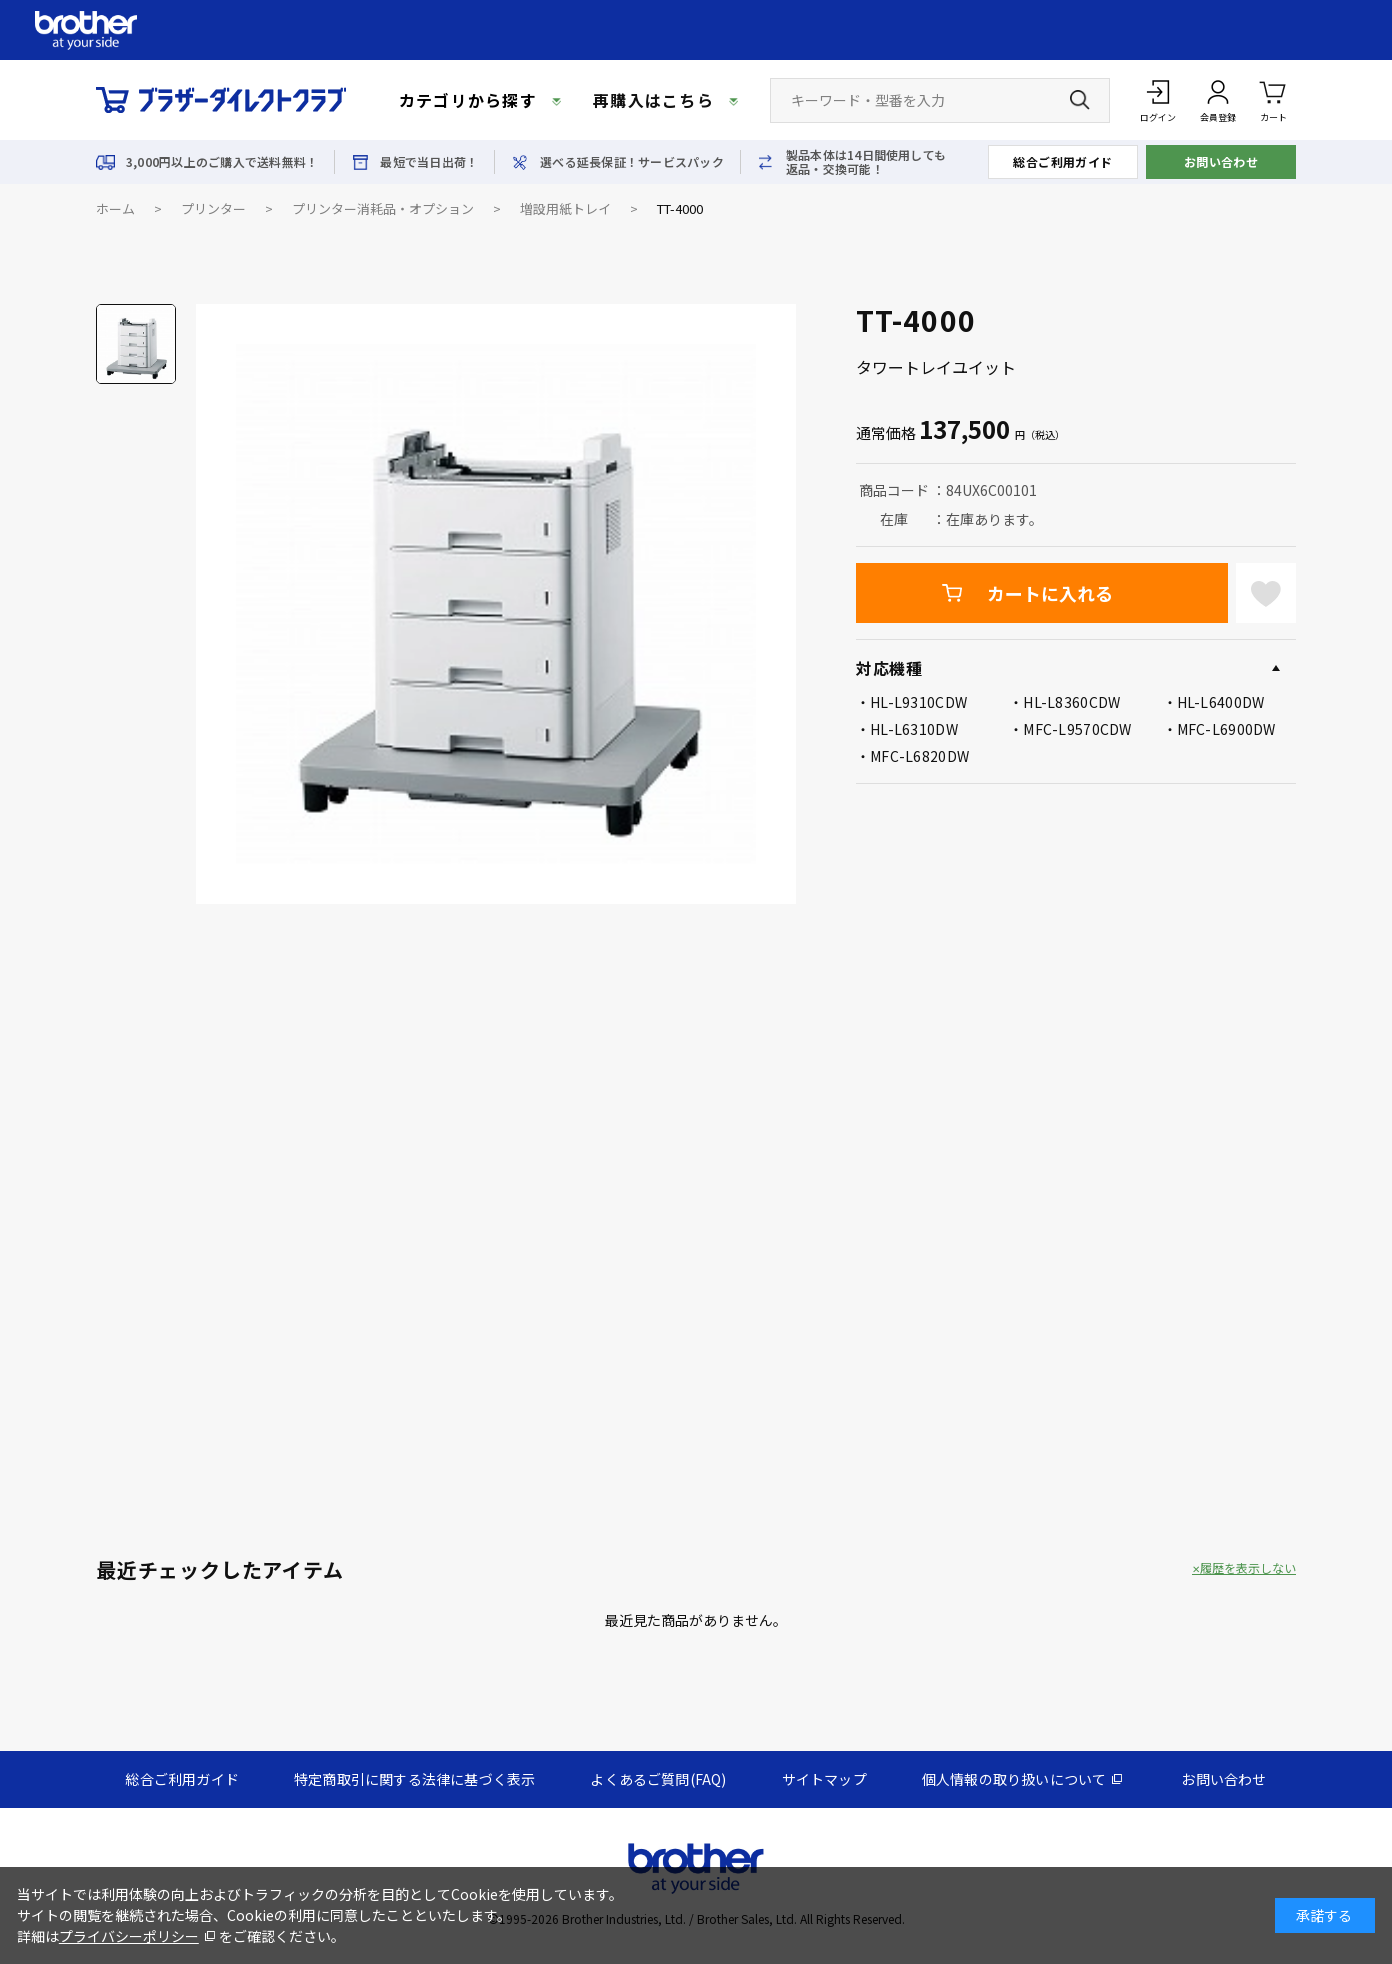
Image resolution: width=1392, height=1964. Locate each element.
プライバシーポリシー (129, 1936)
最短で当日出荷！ (429, 162)
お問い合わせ (1221, 161)
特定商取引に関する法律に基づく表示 (414, 1779)
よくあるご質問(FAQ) (658, 1779)
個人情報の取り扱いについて (1014, 1779)
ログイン (1158, 117)
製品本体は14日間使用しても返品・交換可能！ (866, 162)
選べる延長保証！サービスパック (632, 162)
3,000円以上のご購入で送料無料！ (222, 162)
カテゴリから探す (468, 100)
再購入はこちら (653, 100)
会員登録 (1218, 117)
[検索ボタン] (1080, 100)
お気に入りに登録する (1266, 593)
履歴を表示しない (1248, 1568)
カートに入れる (1050, 593)
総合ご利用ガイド (1063, 161)
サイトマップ (824, 1779)
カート (1273, 99)
